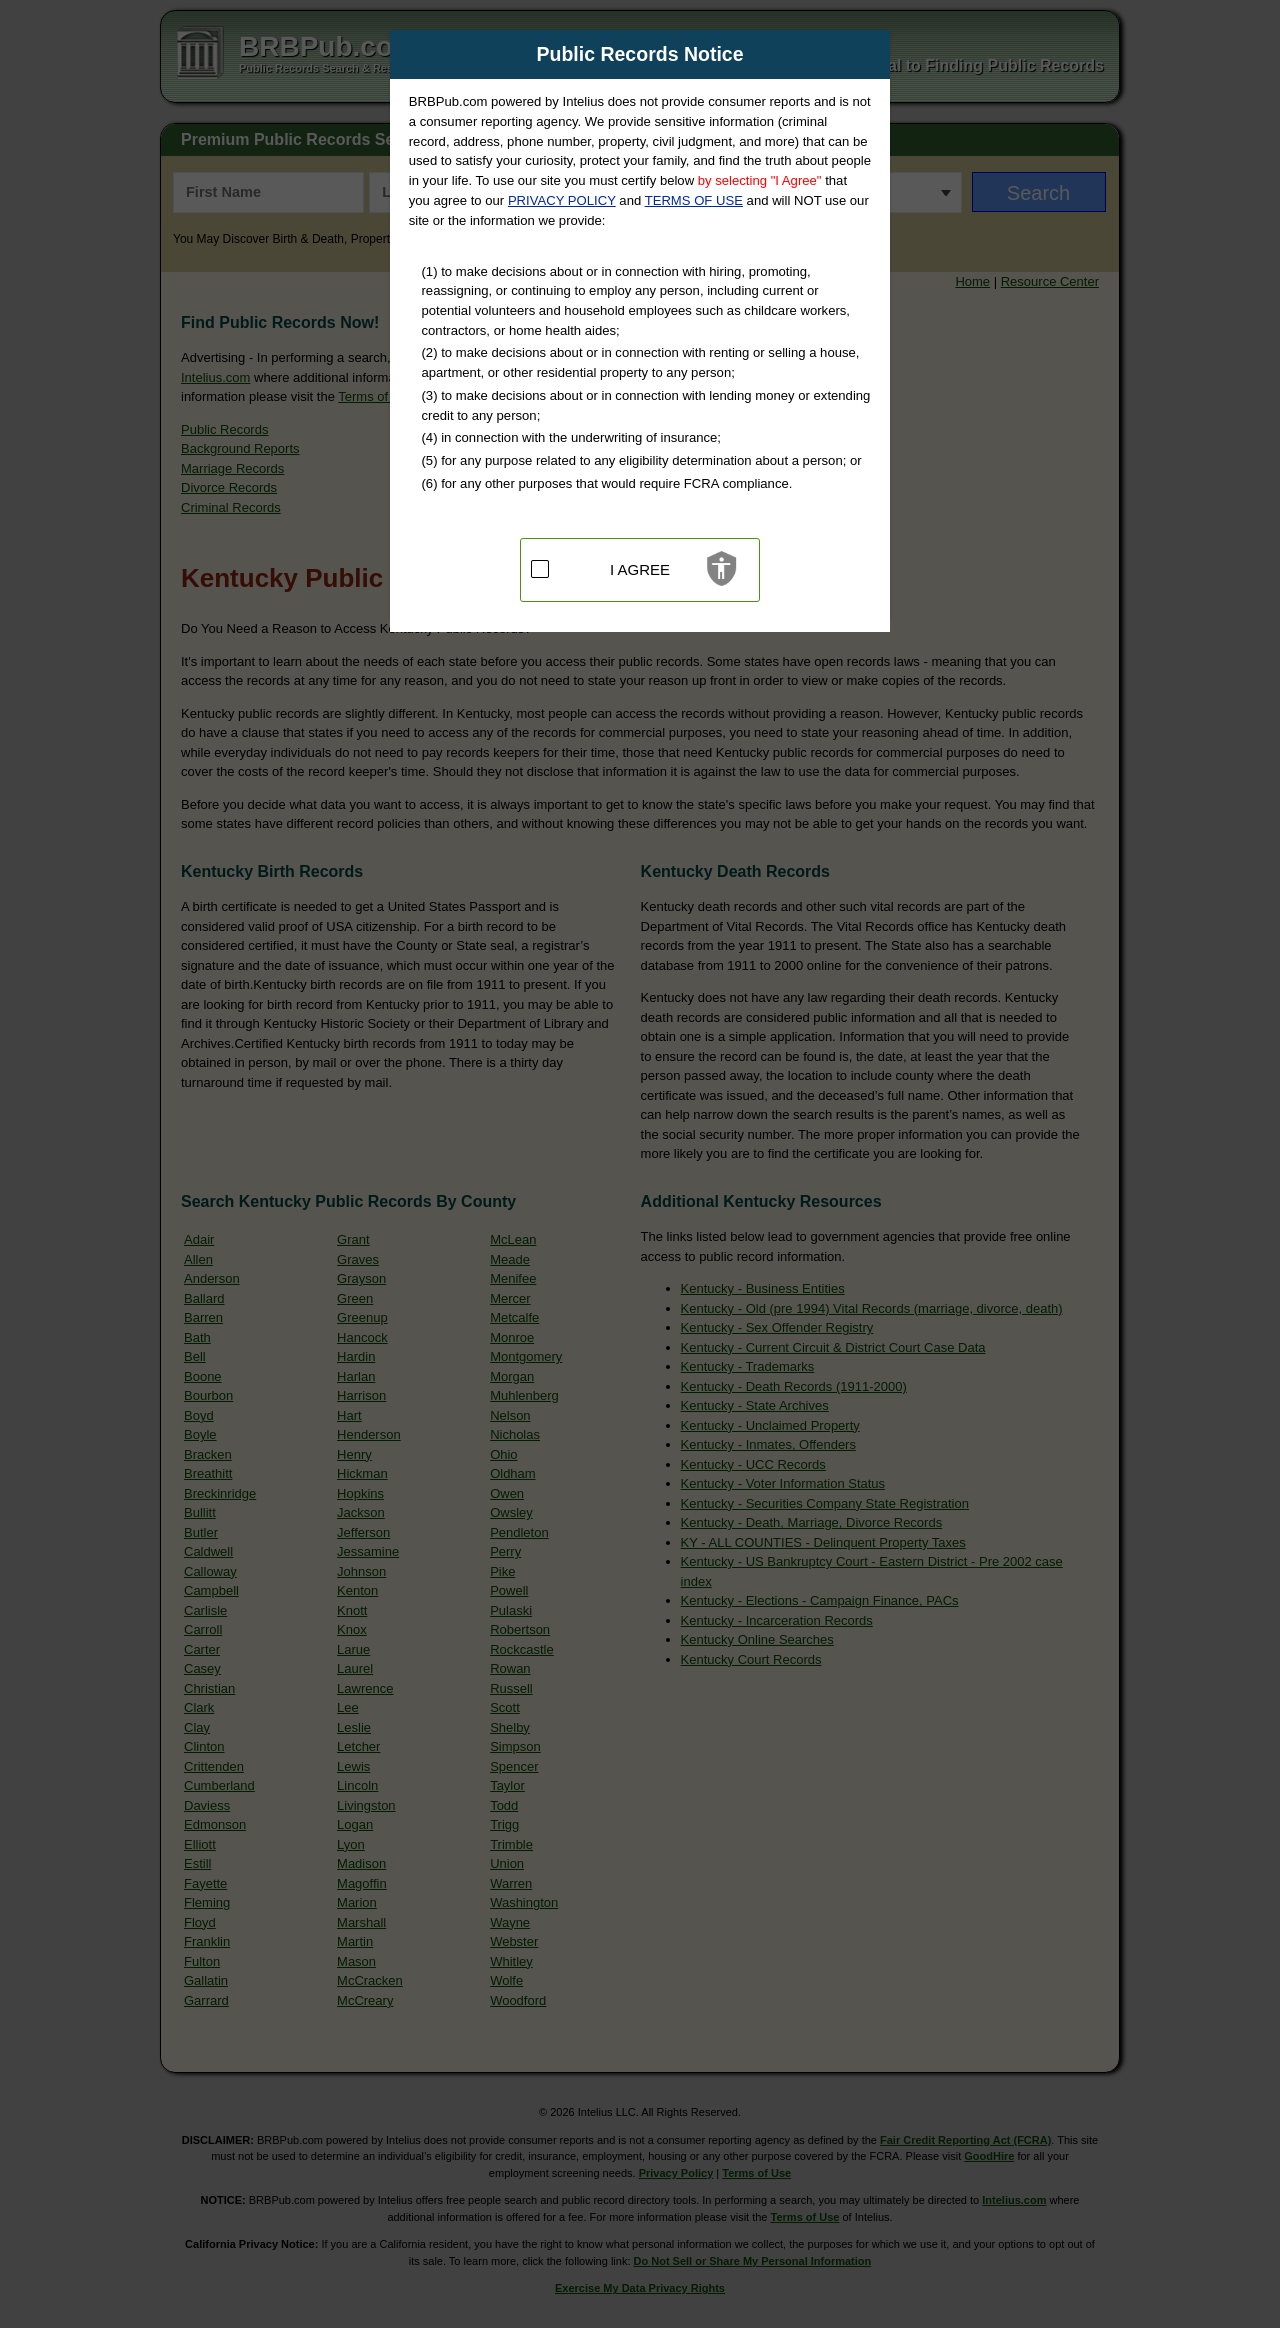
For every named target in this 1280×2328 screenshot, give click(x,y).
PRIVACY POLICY (562, 200)
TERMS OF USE (694, 200)
